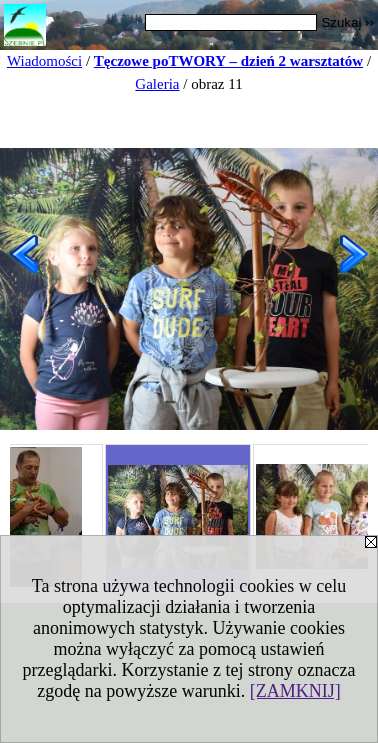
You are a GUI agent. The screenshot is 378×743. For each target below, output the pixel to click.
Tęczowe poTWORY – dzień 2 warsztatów (228, 61)
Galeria (157, 84)
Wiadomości (44, 61)
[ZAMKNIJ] (295, 691)
